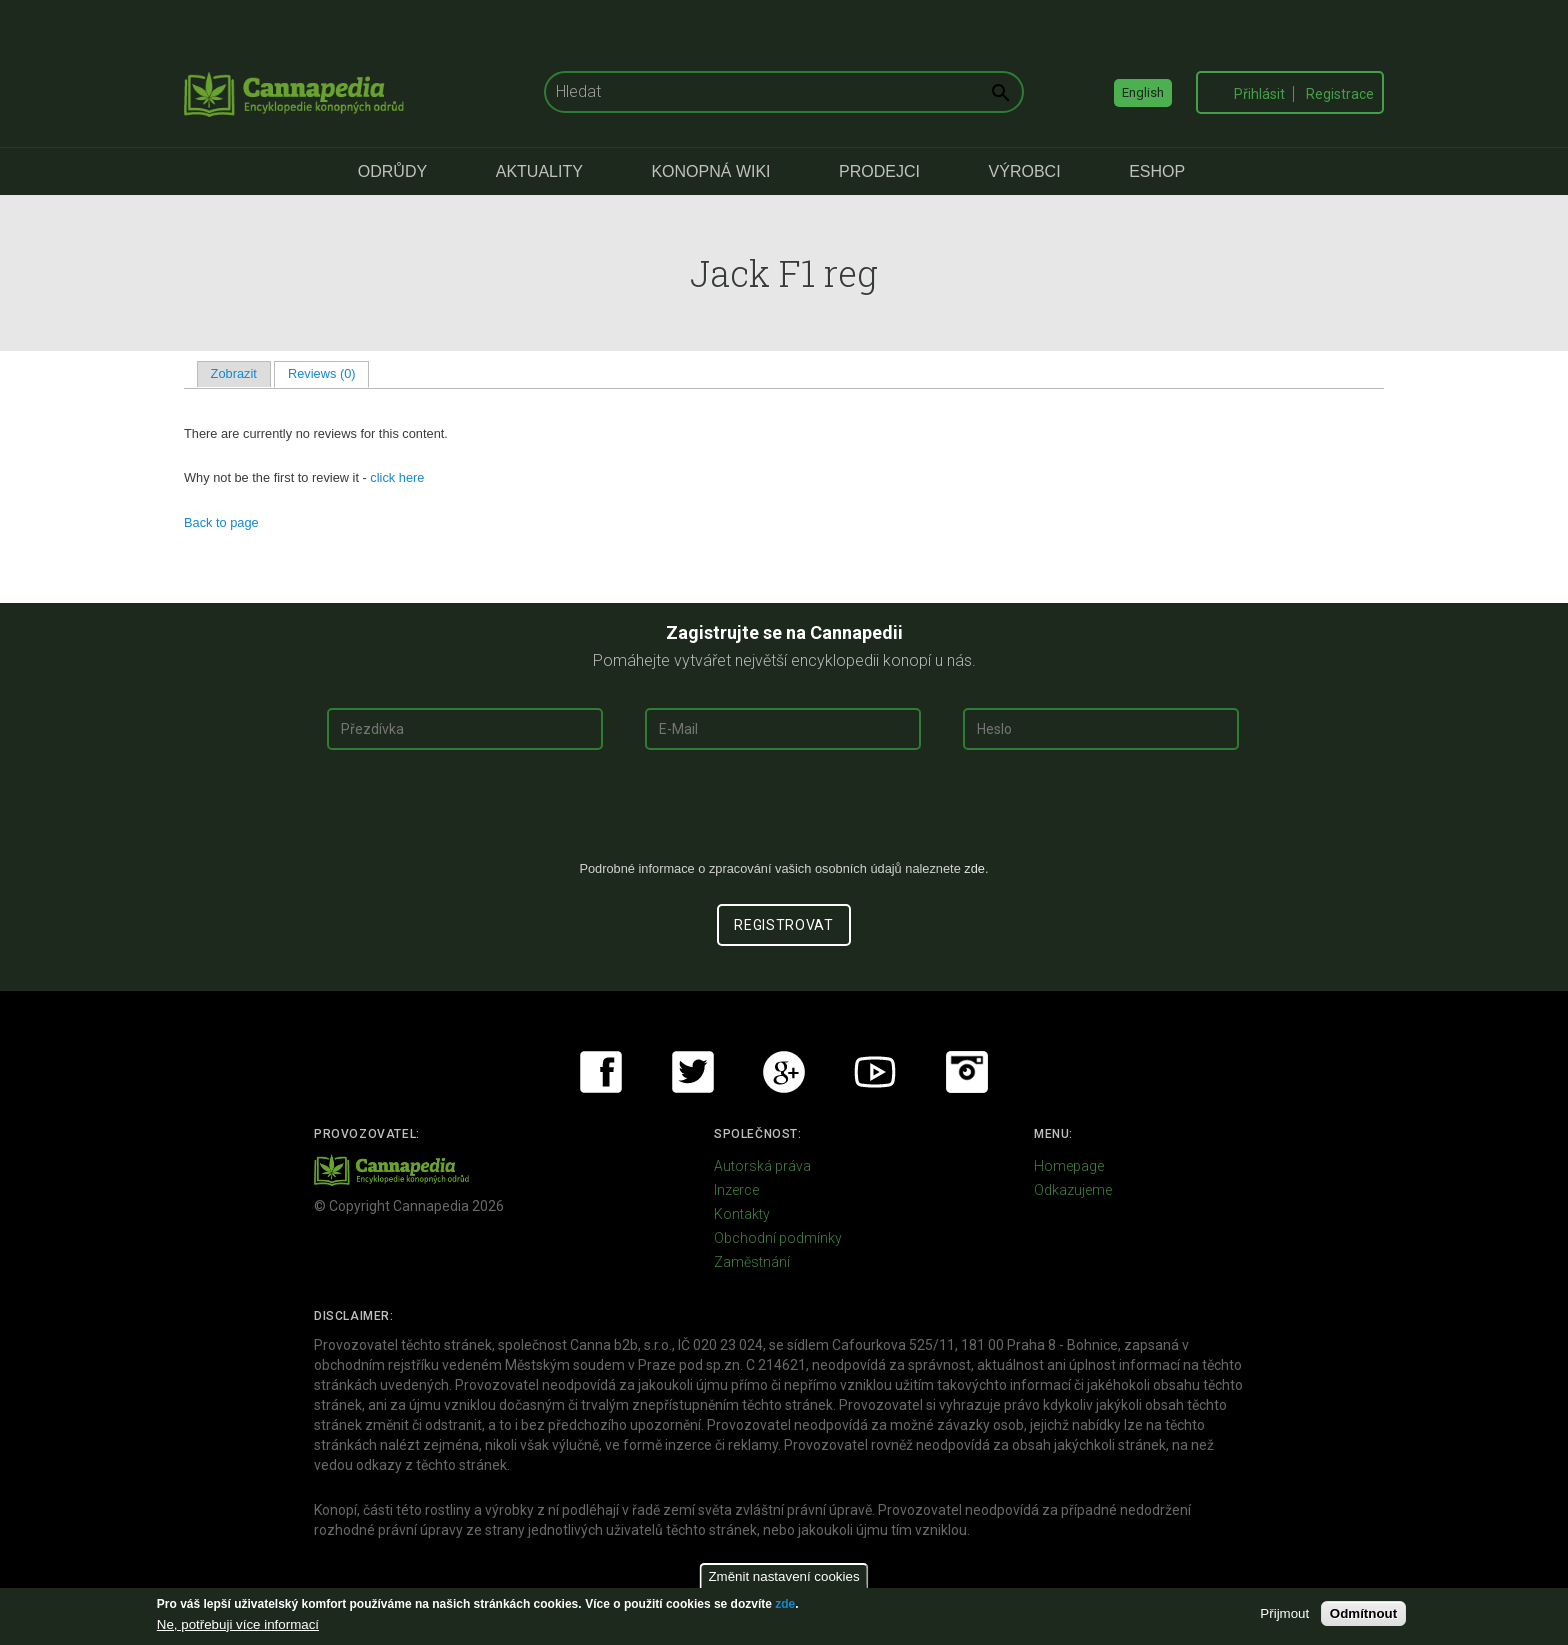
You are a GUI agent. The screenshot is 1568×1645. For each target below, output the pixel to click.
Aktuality (539, 171)
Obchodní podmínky (778, 1238)
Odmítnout (1363, 1613)
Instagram (967, 1072)
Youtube (875, 1072)
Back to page (221, 522)
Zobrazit (234, 373)
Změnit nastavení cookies (783, 1576)
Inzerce (736, 1190)
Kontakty (742, 1214)
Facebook (601, 1072)
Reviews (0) (328, 373)
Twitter (693, 1072)
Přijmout (1284, 1613)
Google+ (784, 1072)
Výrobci (1025, 171)
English (1143, 92)
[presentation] (784, 813)
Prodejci (879, 171)
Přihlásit (1259, 94)
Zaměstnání (752, 1262)
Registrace (1340, 94)
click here (397, 477)
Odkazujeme (1073, 1190)
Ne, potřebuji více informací (238, 1624)
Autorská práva (762, 1166)
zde (785, 1604)
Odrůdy (392, 171)
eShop (1157, 171)
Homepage (1069, 1166)
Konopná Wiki (710, 171)
